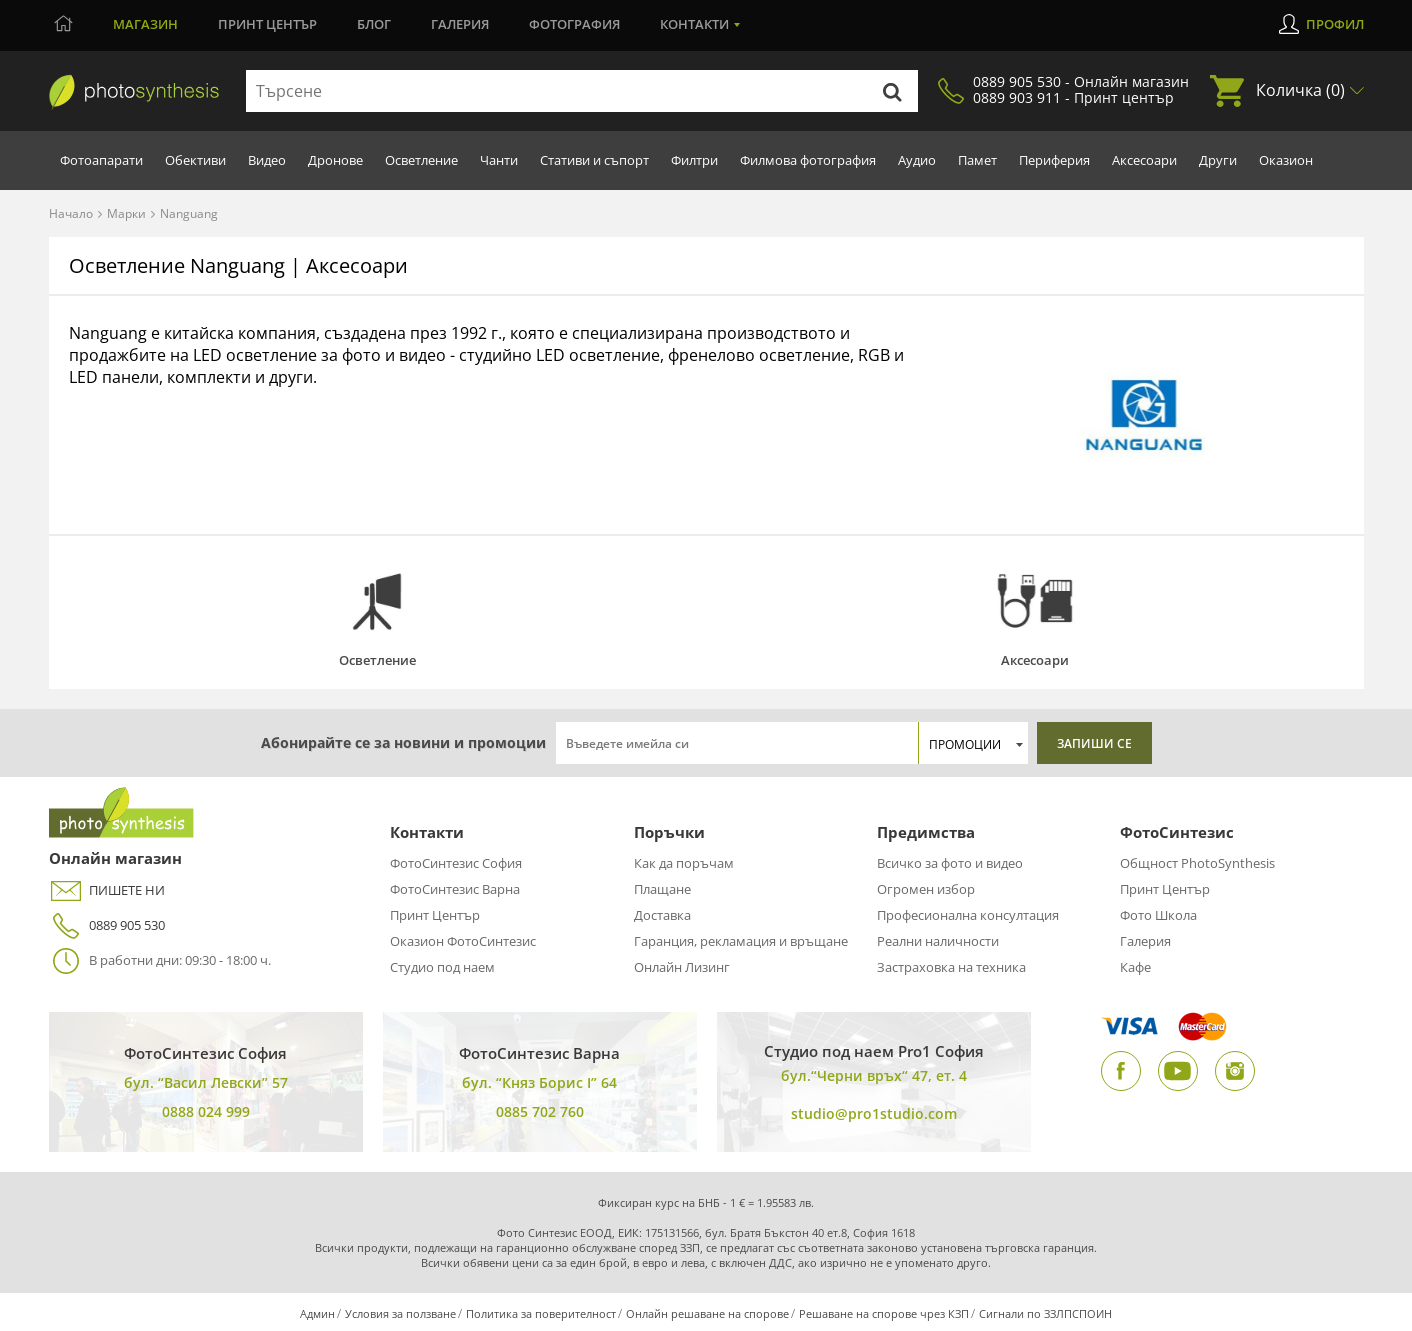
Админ (317, 1313)
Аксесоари (1144, 160)
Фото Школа (1158, 915)
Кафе (1135, 967)
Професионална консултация (968, 915)
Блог (374, 24)
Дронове (335, 160)
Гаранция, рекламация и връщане (741, 941)
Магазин (145, 24)
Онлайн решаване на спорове (707, 1313)
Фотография (574, 24)
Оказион (1286, 160)
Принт (267, 24)
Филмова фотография (808, 160)
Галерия (460, 24)
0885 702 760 (540, 1111)
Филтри (694, 160)
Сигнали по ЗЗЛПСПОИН (1045, 1313)
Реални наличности (938, 941)
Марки (126, 213)
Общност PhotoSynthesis (1197, 863)
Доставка (662, 915)
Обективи (195, 160)
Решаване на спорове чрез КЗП (884, 1313)
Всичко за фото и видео (950, 863)
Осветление (421, 160)
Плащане (662, 889)
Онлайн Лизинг (682, 967)
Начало (71, 213)
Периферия (1054, 160)
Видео (267, 160)
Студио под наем (442, 967)
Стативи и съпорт (594, 160)
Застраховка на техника (951, 967)
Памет (977, 160)
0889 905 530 (107, 925)
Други (1218, 160)
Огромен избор (926, 889)
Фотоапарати (101, 160)
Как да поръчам (684, 863)
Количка (1300, 90)
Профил (1335, 24)
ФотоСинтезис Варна (455, 889)
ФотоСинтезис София (456, 863)
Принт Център (435, 915)
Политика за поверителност (541, 1313)
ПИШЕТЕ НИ (107, 890)
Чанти (499, 160)
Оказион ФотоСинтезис (463, 941)
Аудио (917, 160)
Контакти (694, 24)
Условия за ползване (400, 1313)
